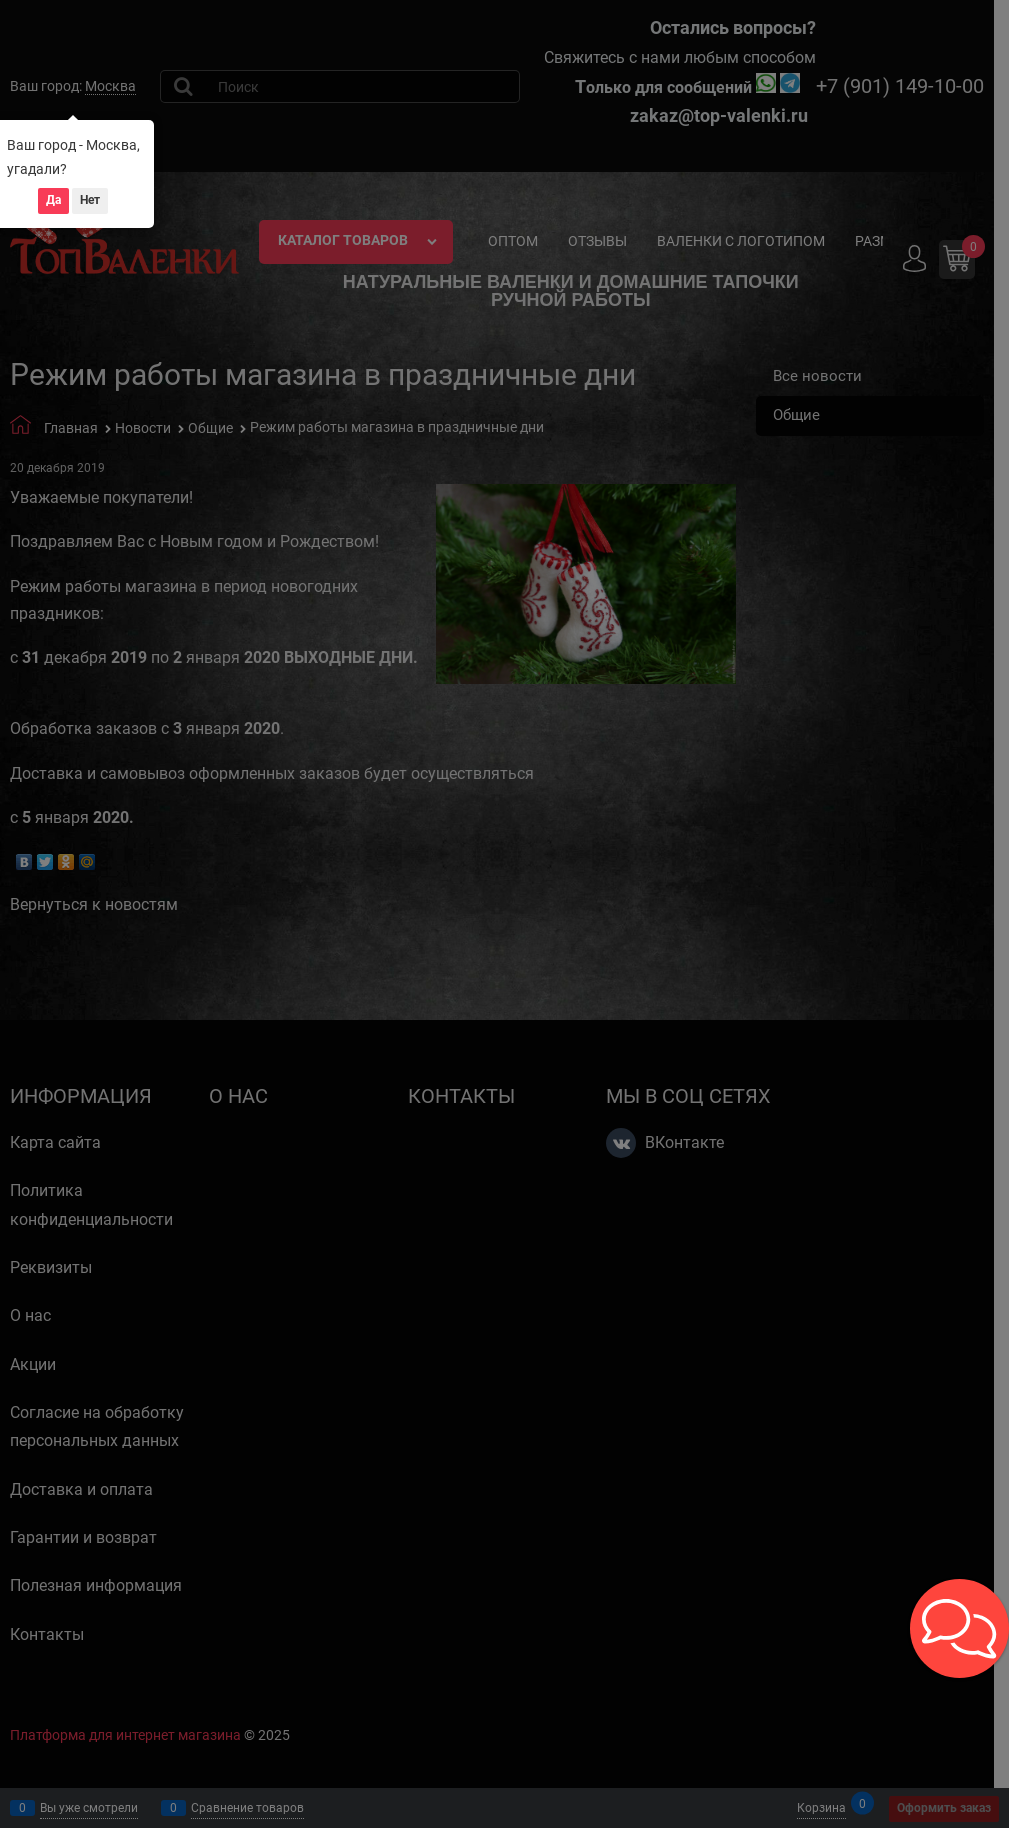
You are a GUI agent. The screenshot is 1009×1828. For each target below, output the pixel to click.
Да (53, 200)
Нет (90, 200)
